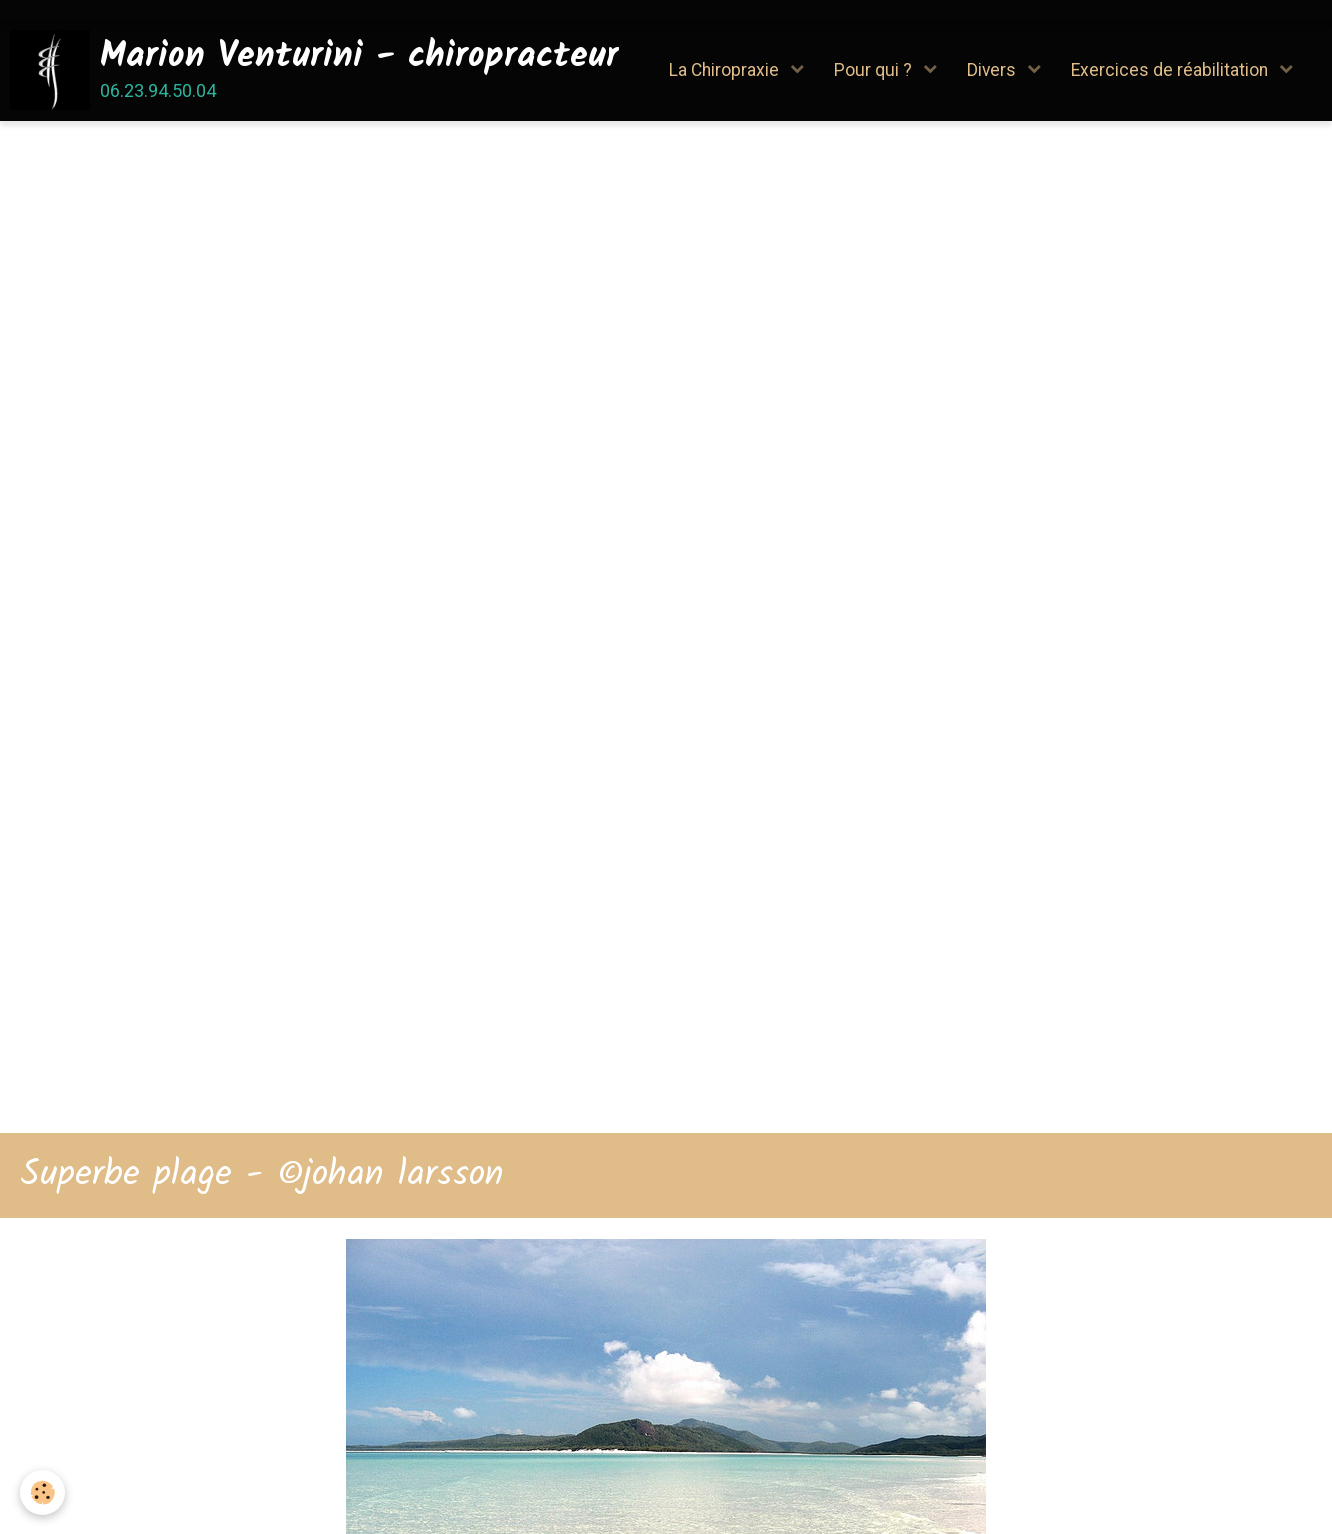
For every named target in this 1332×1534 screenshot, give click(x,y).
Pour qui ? (875, 70)
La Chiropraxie (726, 70)
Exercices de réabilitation (1171, 70)
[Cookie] (42, 1492)
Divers (993, 70)
